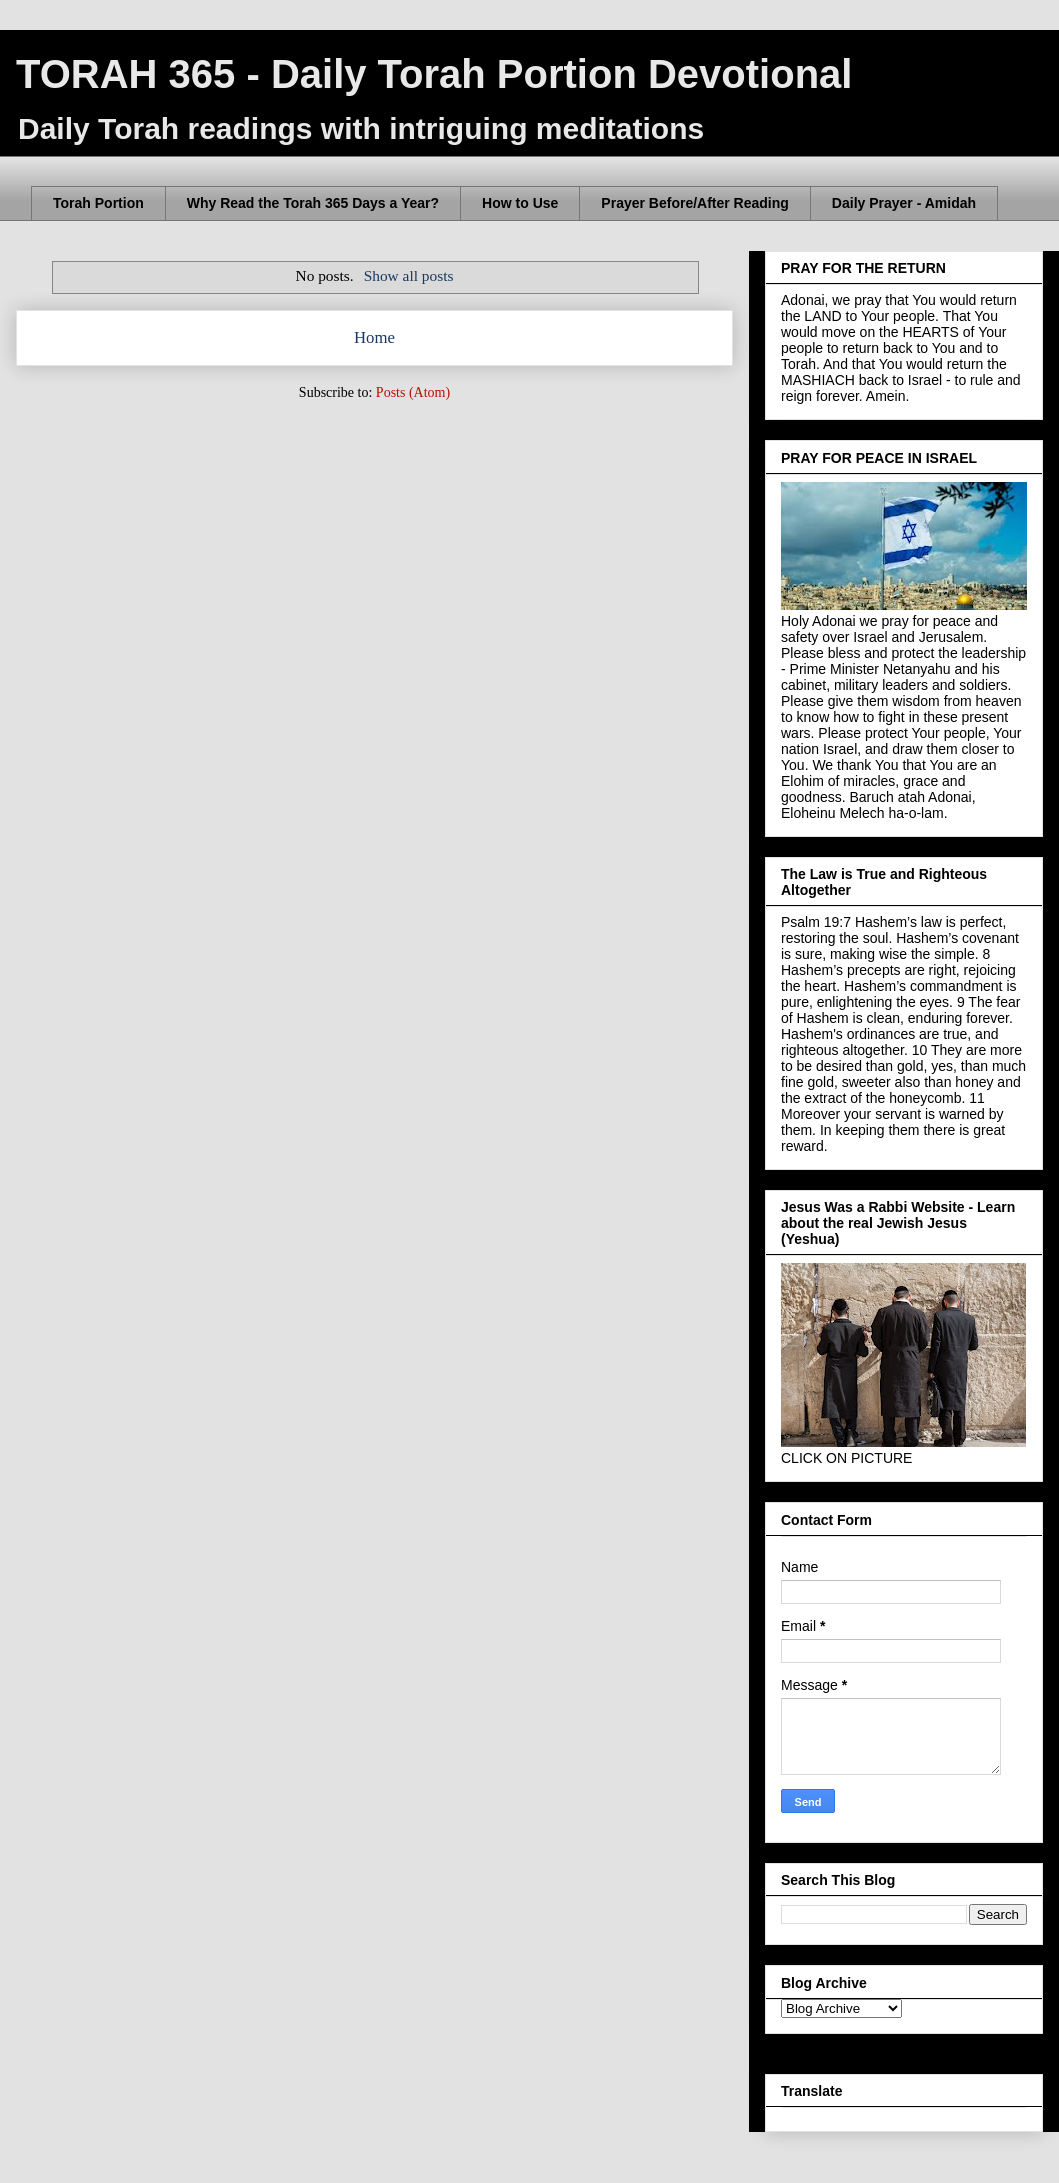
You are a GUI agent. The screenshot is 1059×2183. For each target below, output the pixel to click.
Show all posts (409, 275)
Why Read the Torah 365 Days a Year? (313, 203)
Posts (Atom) (413, 392)
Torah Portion (98, 203)
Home (374, 337)
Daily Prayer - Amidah (904, 203)
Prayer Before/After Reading (695, 203)
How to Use (520, 203)
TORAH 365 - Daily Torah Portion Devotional (434, 74)
